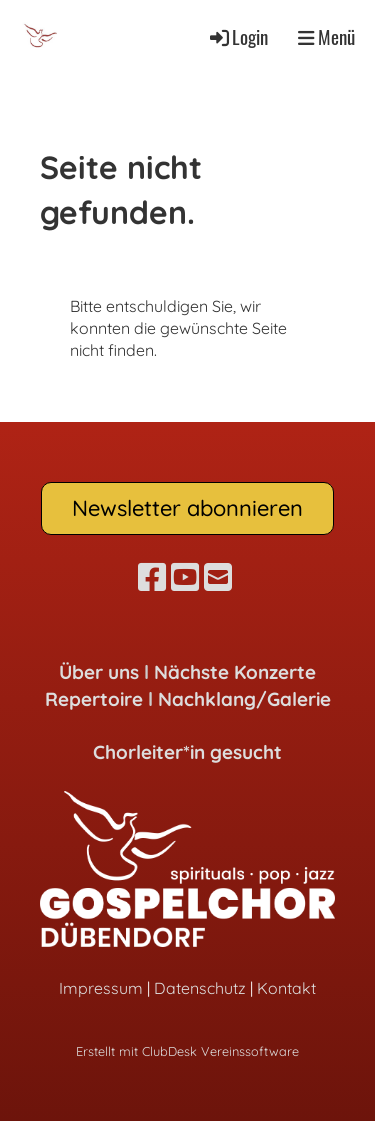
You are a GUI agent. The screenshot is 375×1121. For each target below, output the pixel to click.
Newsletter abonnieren (187, 508)
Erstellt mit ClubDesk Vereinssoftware (187, 1051)
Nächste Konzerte (235, 672)
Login (237, 36)
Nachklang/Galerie (244, 699)
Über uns (99, 672)
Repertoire (94, 699)
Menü (326, 37)
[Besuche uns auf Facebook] (152, 577)
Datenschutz (200, 988)
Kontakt (286, 988)
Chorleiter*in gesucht (187, 752)
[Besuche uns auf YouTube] (185, 577)
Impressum (101, 988)
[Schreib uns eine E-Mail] (218, 577)
